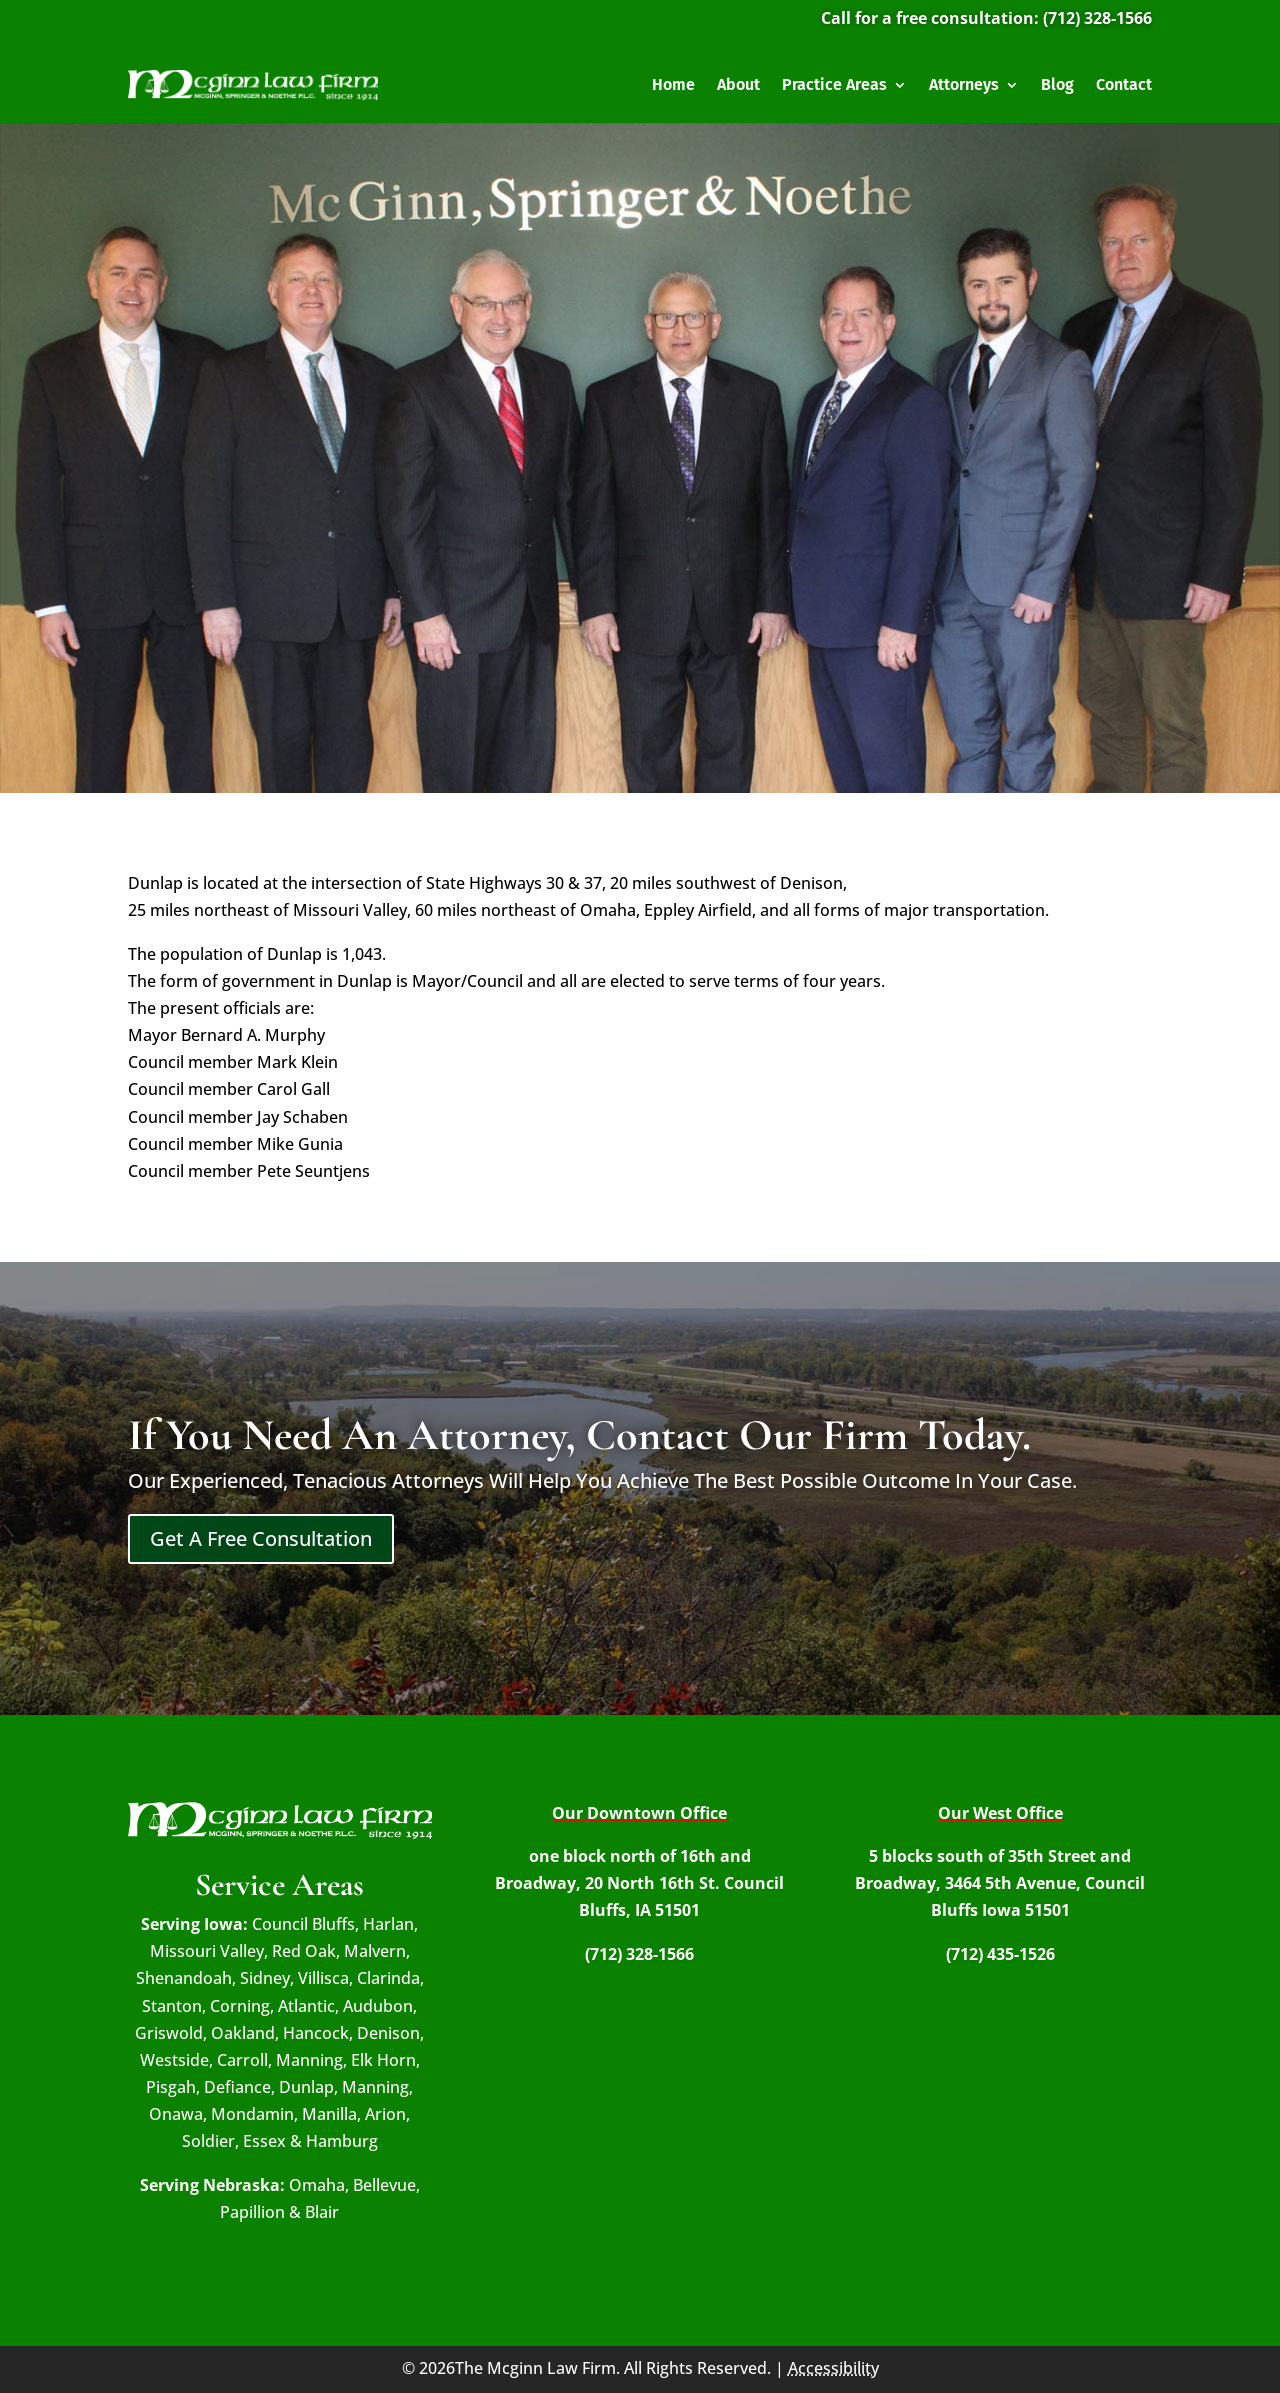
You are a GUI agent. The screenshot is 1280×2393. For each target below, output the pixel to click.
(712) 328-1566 (1097, 18)
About (738, 84)
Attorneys (964, 84)
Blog (1057, 84)
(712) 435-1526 (1000, 1954)
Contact (1124, 84)
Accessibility (833, 2368)
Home (673, 84)
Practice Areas (834, 84)
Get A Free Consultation (261, 1538)
